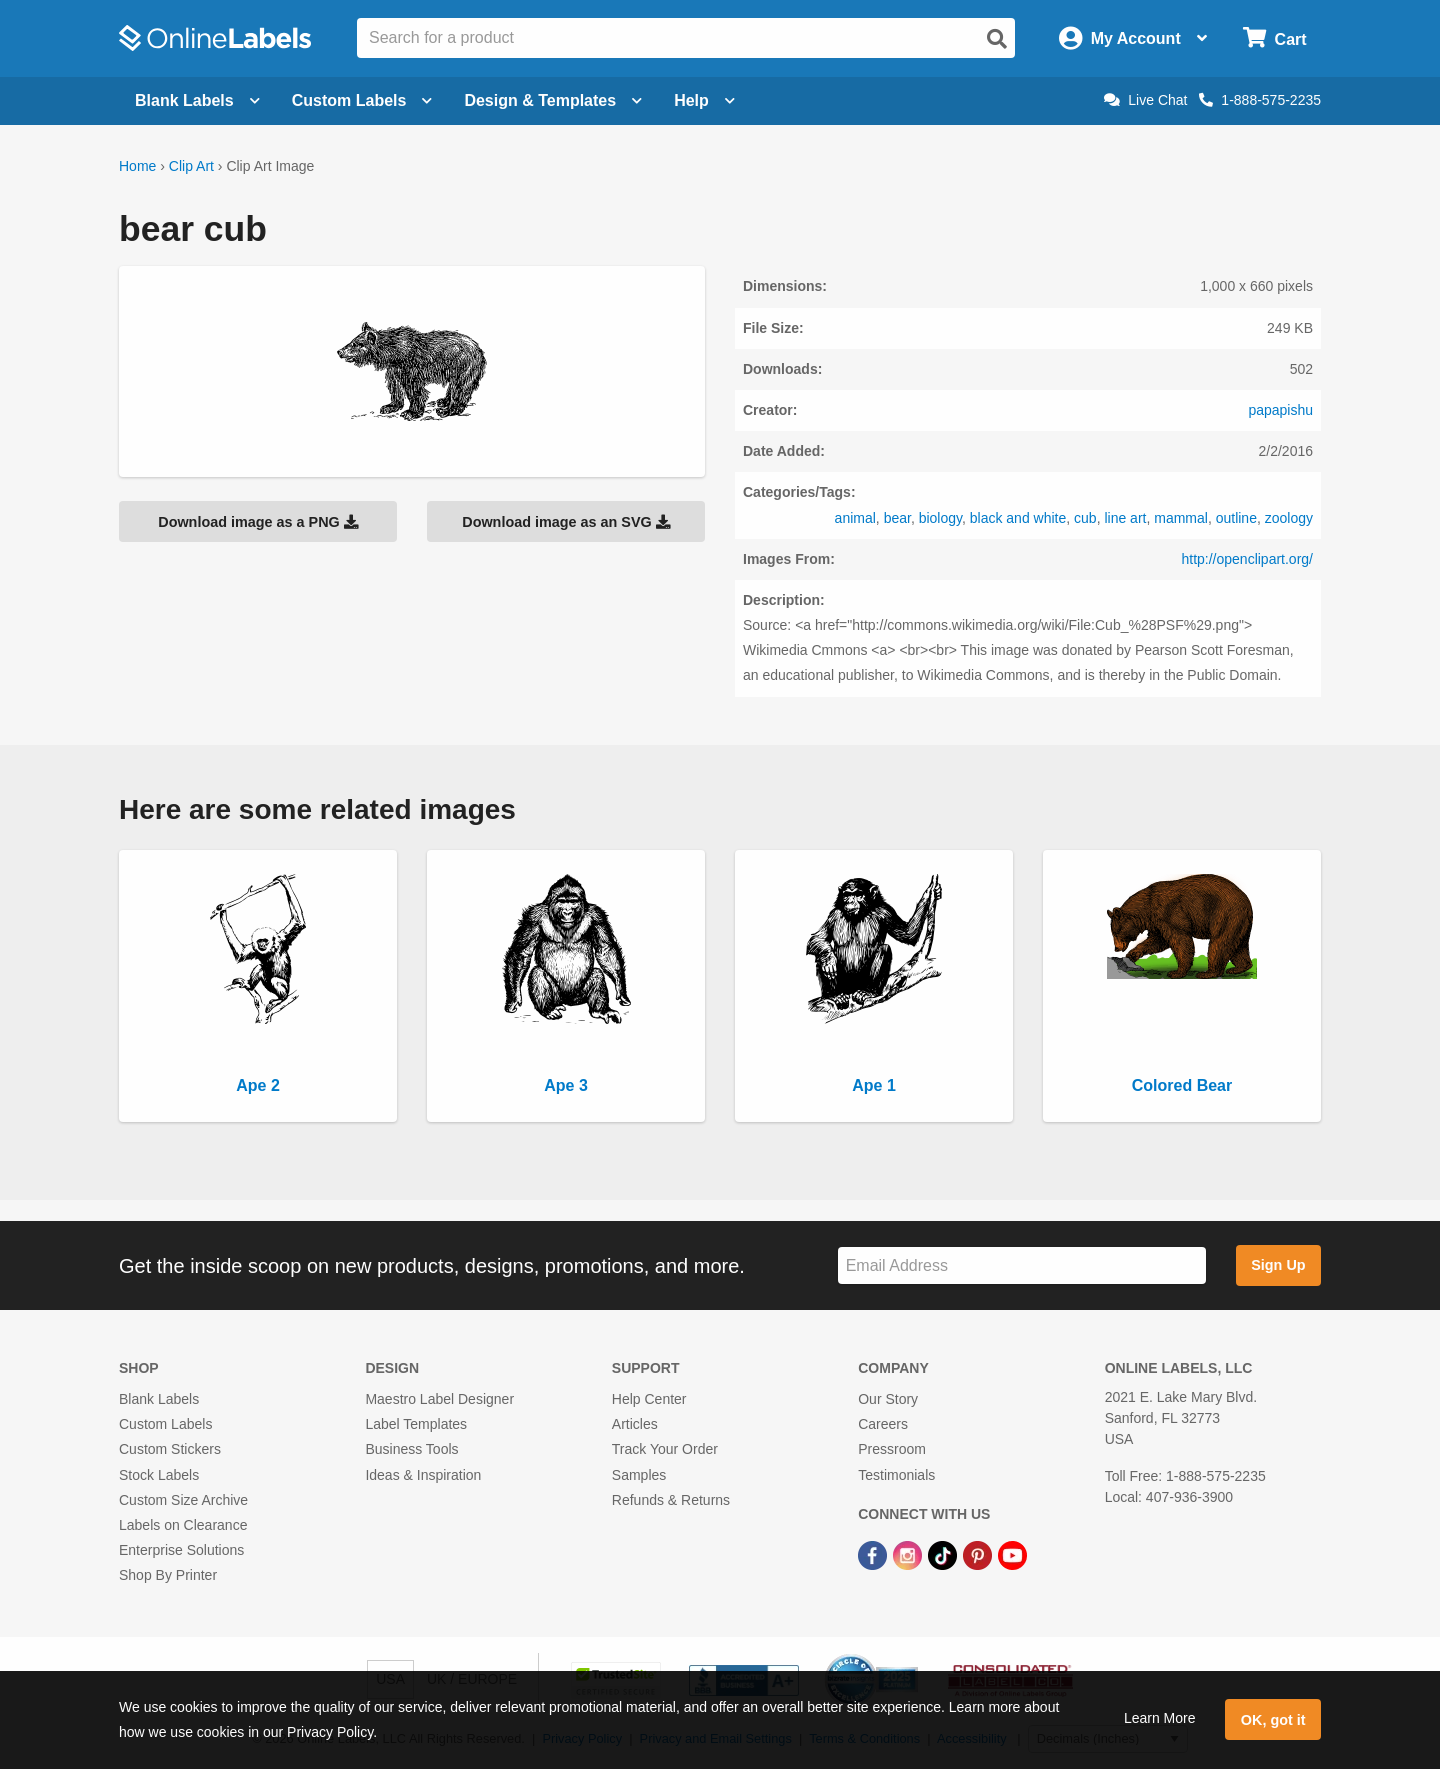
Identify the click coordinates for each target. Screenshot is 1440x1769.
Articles (635, 1424)
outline (1236, 518)
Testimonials (896, 1475)
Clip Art (191, 166)
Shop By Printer (168, 1575)
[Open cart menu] (1274, 38)
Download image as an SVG (566, 522)
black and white (1018, 518)
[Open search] (997, 39)
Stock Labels (159, 1475)
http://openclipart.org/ (1247, 559)
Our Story (888, 1399)
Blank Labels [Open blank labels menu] (197, 100)
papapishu (1280, 410)
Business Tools (411, 1449)
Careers (883, 1424)
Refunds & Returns (671, 1500)
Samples (639, 1475)
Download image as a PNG (258, 522)
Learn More (1160, 1718)
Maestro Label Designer (439, 1399)
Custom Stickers (170, 1449)
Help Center (649, 1399)
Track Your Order (665, 1449)
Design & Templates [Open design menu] (553, 100)
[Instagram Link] (909, 1554)
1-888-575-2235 (1260, 100)
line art (1125, 518)
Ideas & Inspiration (423, 1475)
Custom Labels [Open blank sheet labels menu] (362, 100)
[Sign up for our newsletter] (1022, 1265)
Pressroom (892, 1449)
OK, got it (1273, 1720)
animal (855, 518)
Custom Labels (165, 1424)
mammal (1181, 518)
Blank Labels (159, 1399)
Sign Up (1278, 1265)
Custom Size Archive (183, 1500)
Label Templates (416, 1424)
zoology (1289, 518)
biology (940, 518)
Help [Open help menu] (704, 100)
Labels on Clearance (183, 1525)
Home (137, 166)
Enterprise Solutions (181, 1550)
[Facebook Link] (874, 1554)
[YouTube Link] (1012, 1554)
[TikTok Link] (944, 1554)
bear (897, 518)
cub (1085, 518)
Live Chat (1145, 100)
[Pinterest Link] (979, 1554)
